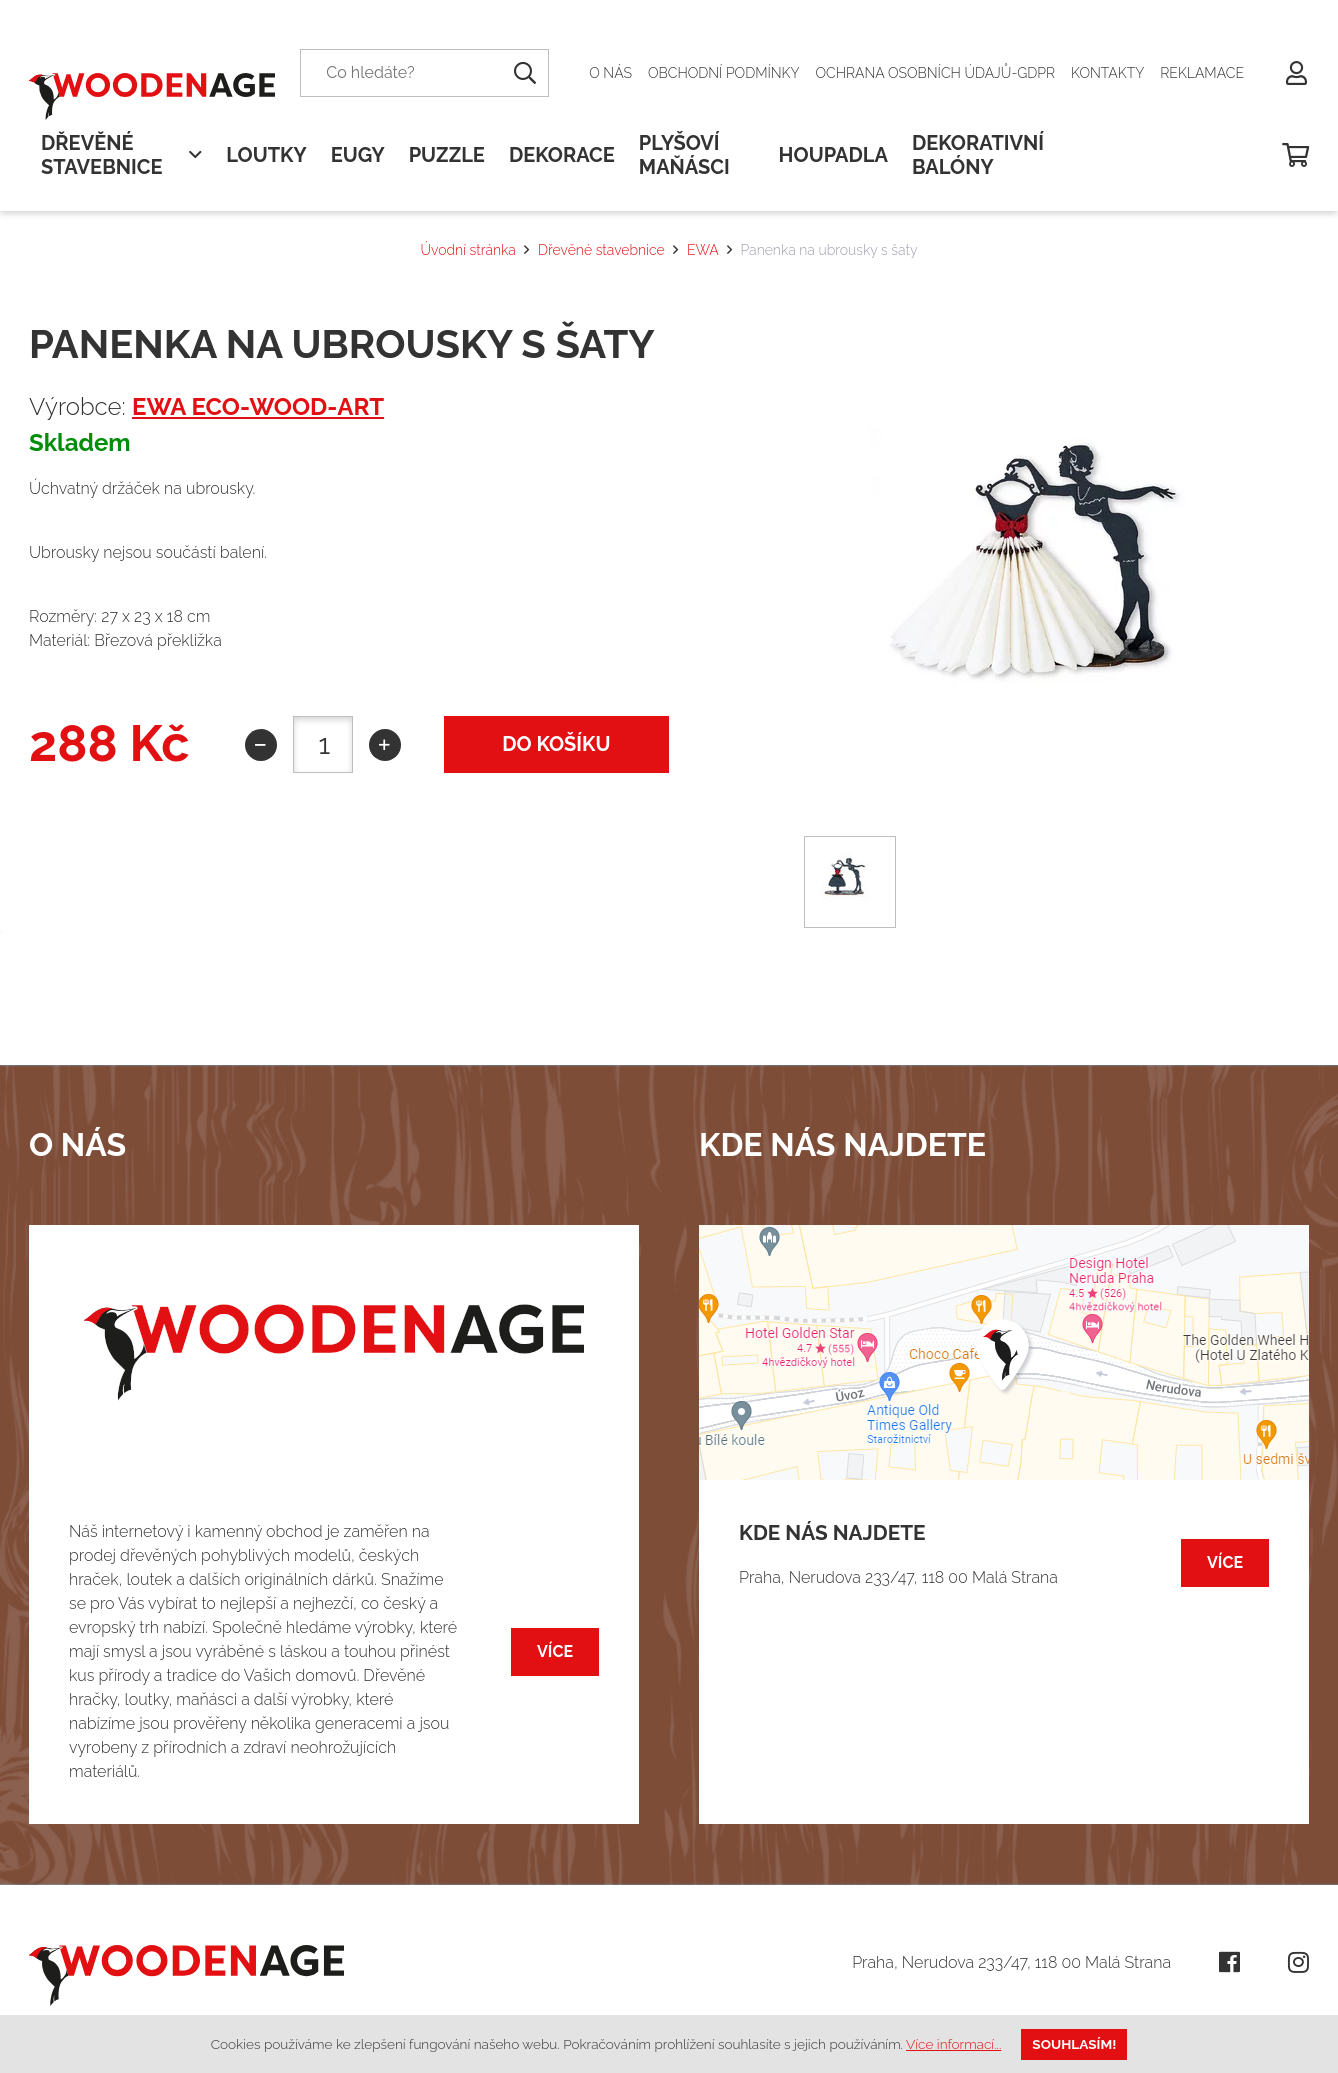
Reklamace (1202, 73)
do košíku (556, 744)
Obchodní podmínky (724, 73)
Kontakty (1107, 73)
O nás (610, 73)
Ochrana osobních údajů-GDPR (936, 73)
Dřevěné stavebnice (601, 250)
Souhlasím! (1074, 2044)
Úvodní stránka (467, 250)
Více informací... (953, 2044)
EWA (702, 250)
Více (555, 1651)
